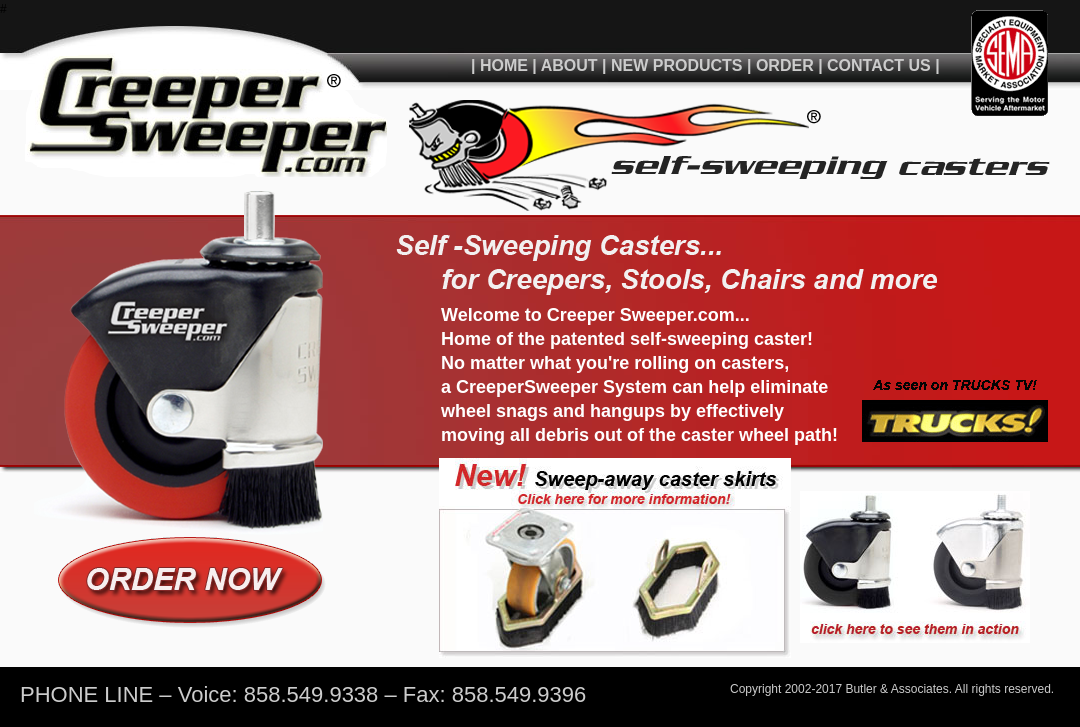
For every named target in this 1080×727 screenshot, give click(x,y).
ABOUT (569, 65)
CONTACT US (881, 65)
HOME (504, 65)
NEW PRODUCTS (677, 65)
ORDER (785, 65)
